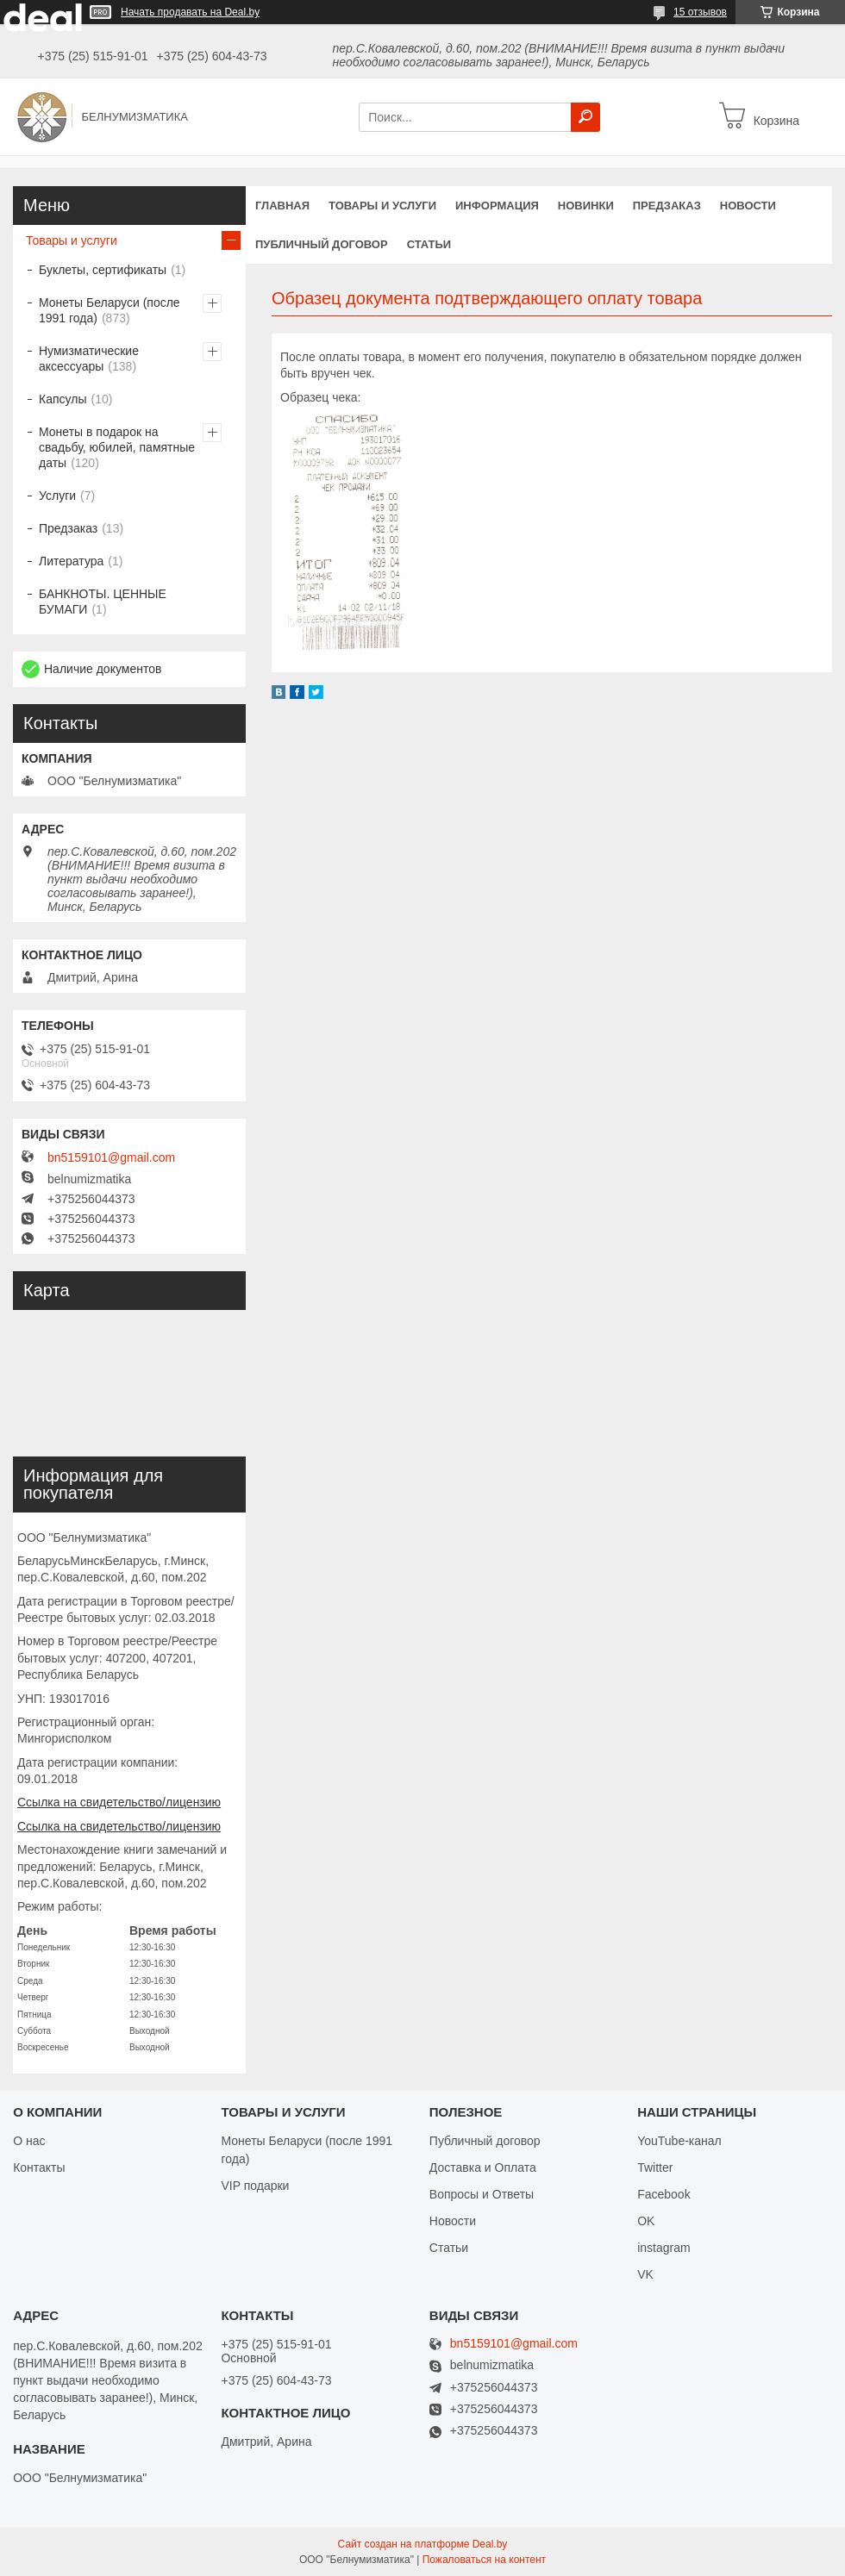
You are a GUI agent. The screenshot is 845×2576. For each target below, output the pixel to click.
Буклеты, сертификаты (102, 270)
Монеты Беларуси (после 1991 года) (109, 310)
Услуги (57, 495)
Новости (748, 205)
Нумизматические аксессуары (89, 358)
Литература (71, 561)
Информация (497, 205)
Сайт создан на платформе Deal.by (423, 2544)
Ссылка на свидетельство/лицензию (119, 1802)
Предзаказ (667, 205)
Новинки (586, 205)
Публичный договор (321, 244)
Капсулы (62, 399)
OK (645, 2221)
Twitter (655, 2167)
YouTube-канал (679, 2141)
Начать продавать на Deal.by (190, 12)
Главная (282, 205)
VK (645, 2274)
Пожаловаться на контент (484, 2560)
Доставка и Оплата (482, 2167)
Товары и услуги (382, 205)
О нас (29, 2141)
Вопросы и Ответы (481, 2194)
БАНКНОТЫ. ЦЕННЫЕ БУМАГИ (102, 601)
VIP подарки (255, 2185)
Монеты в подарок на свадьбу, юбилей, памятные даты (117, 447)
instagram (663, 2248)
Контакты (39, 2167)
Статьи (429, 244)
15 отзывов (700, 12)
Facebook (663, 2194)
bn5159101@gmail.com (111, 1157)
